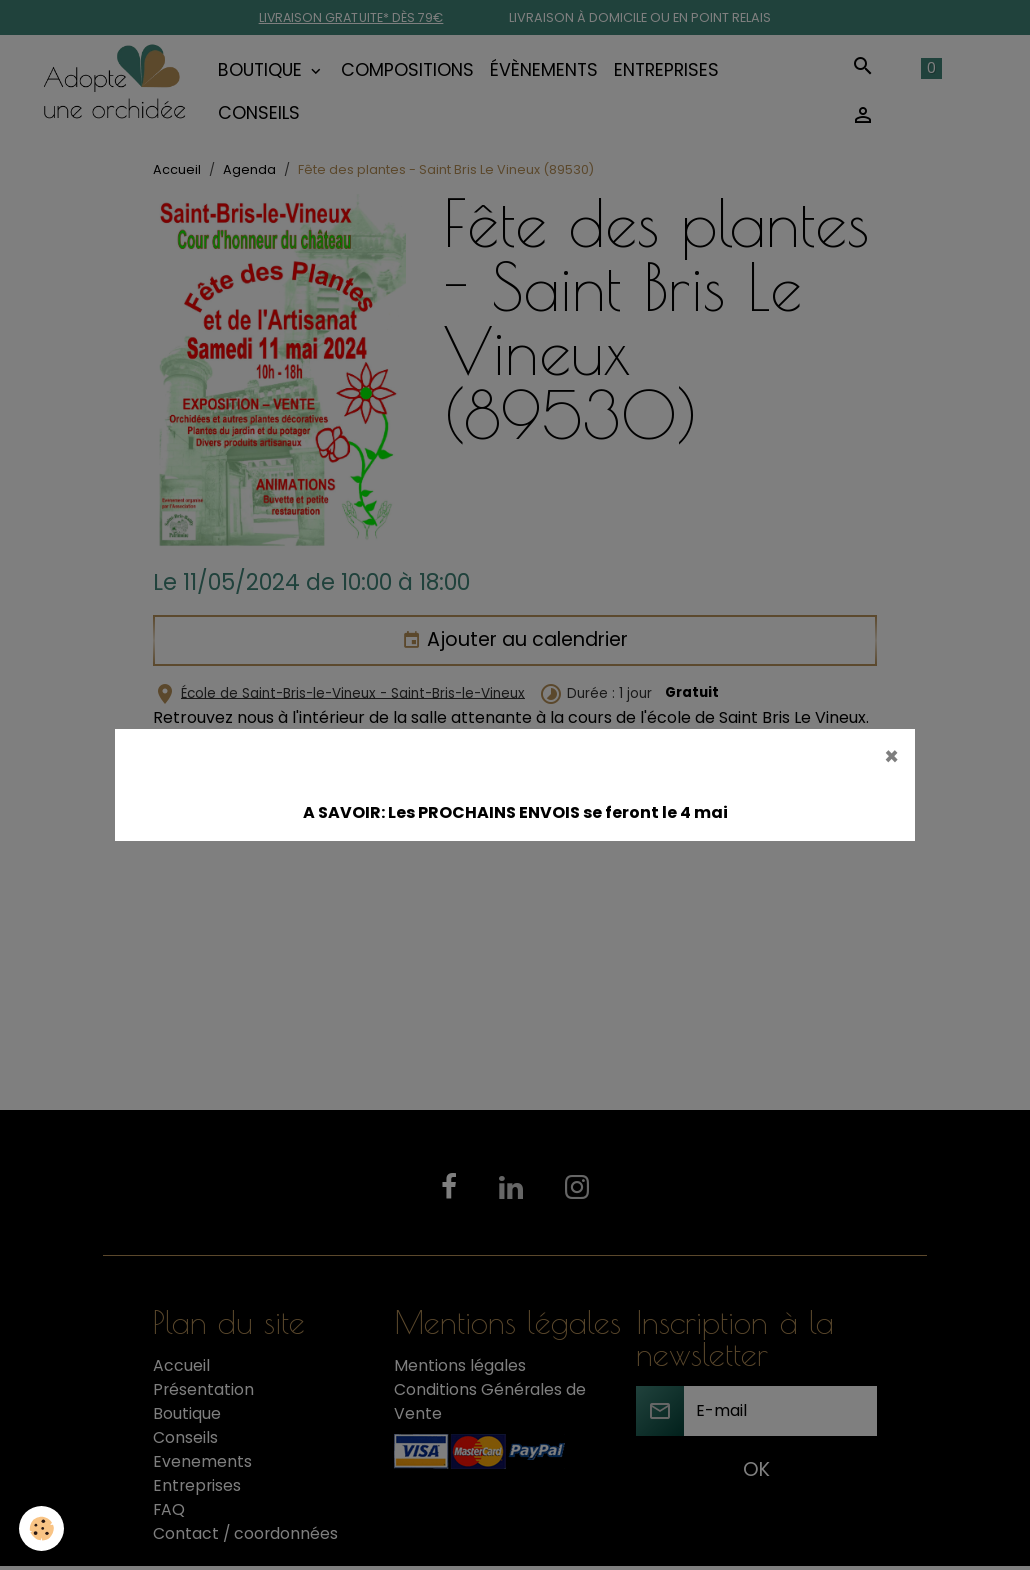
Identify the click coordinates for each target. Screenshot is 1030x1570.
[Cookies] (42, 1528)
